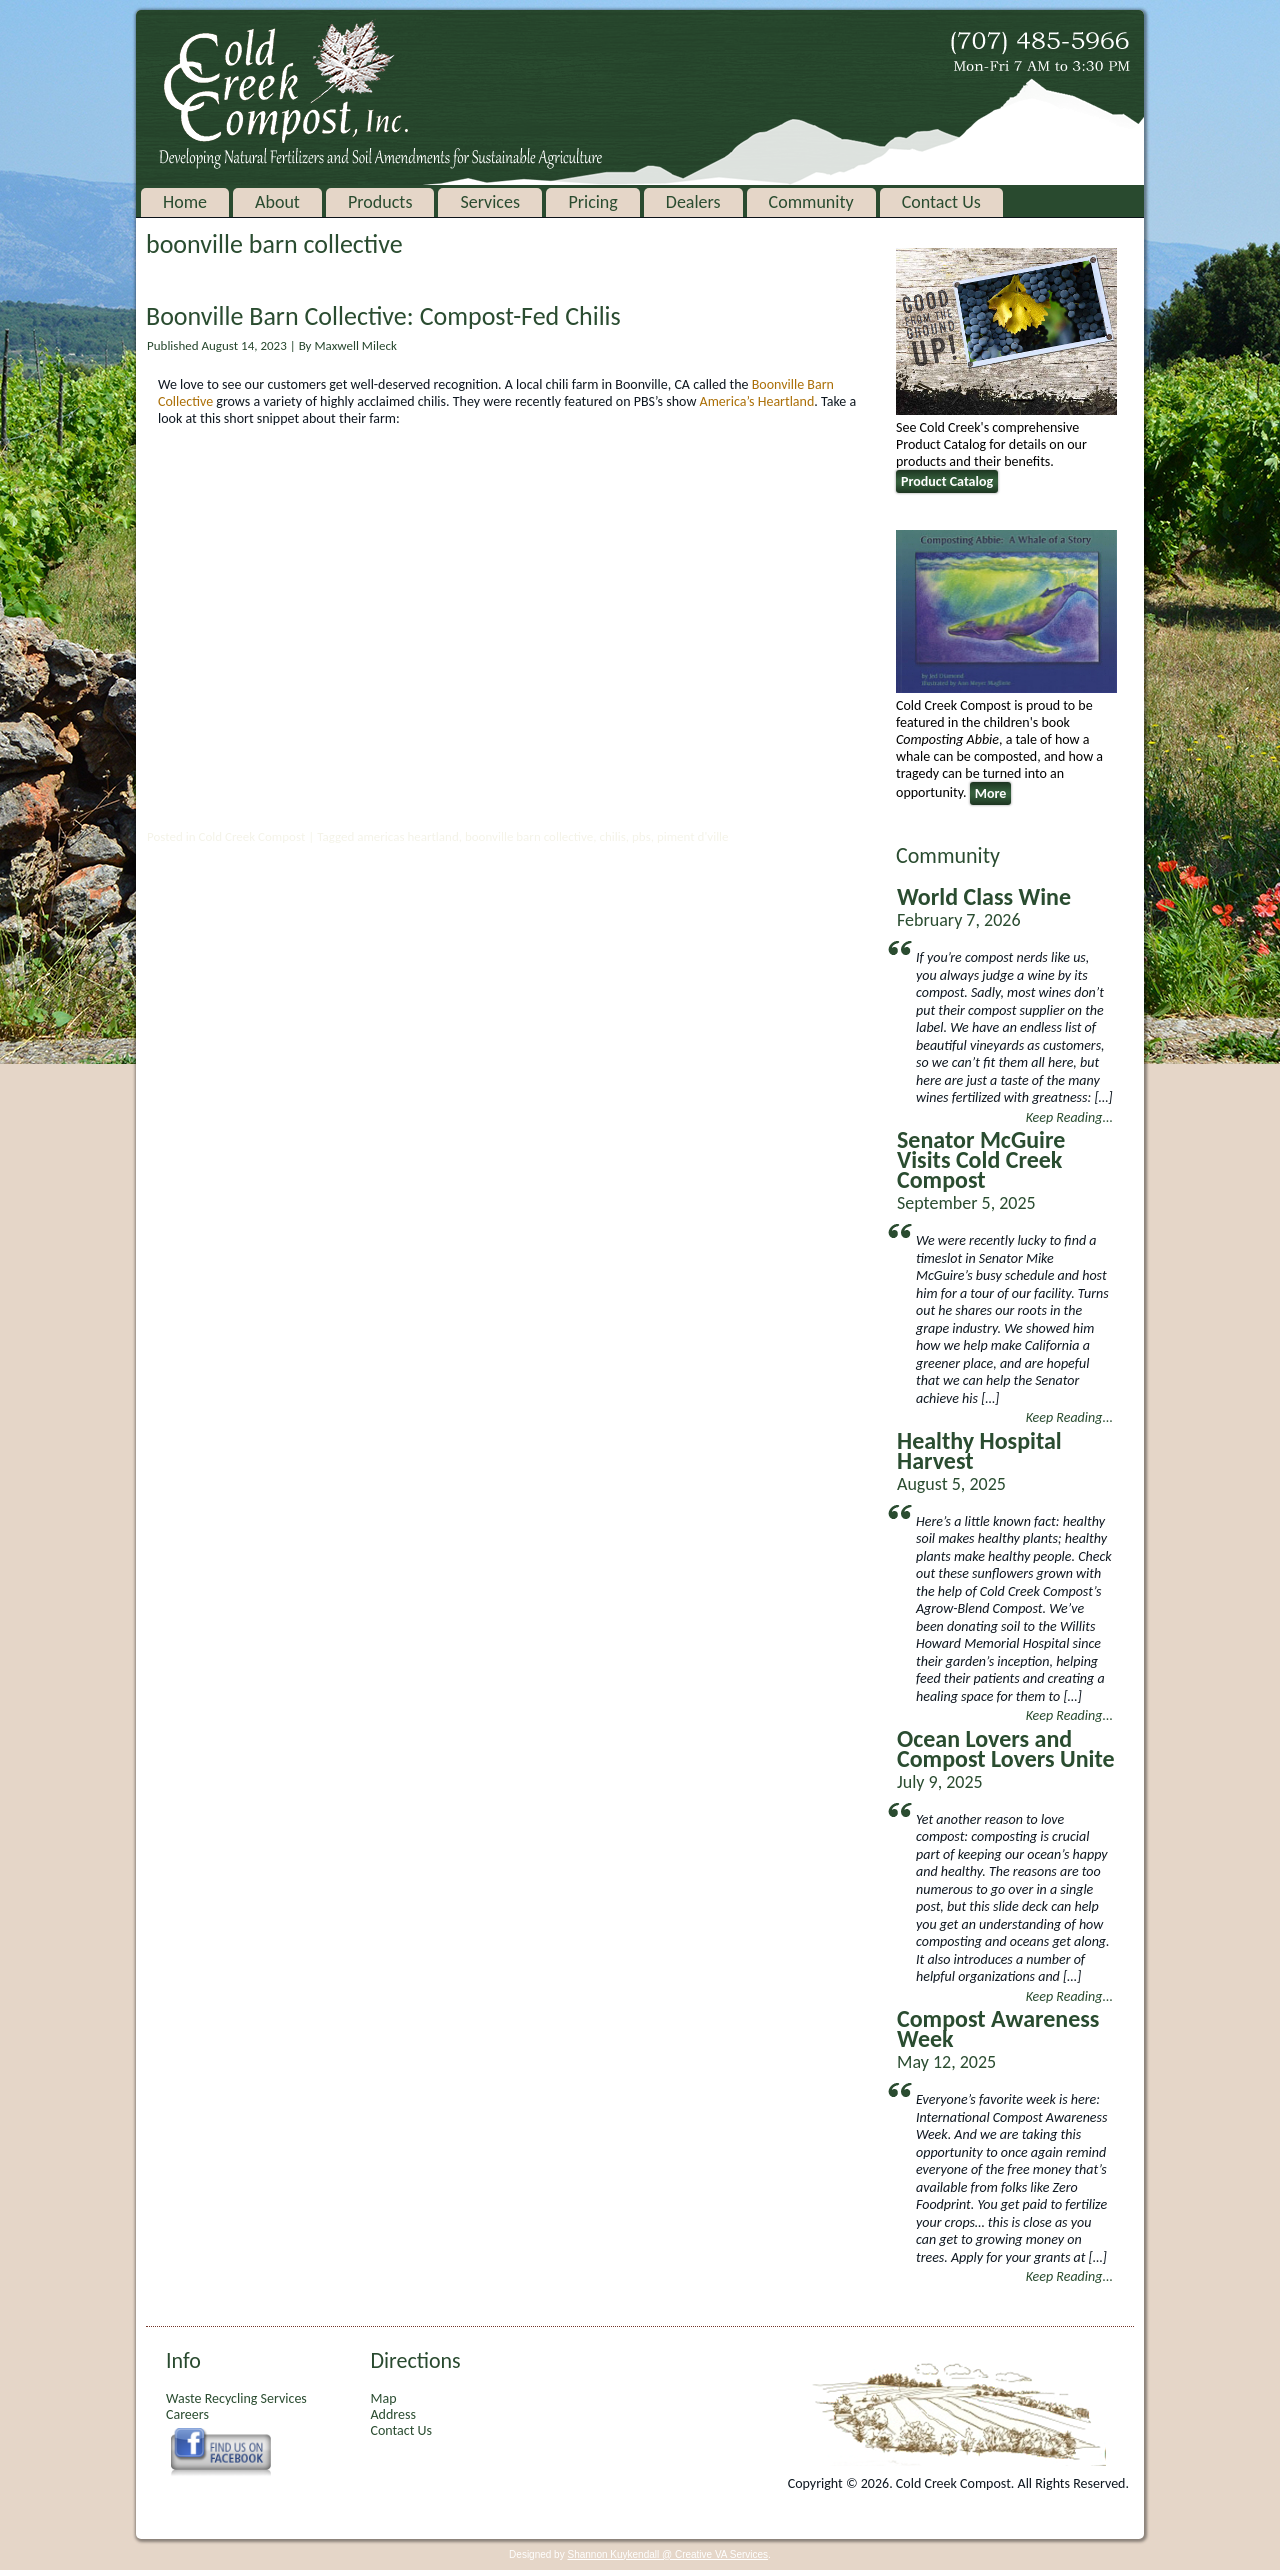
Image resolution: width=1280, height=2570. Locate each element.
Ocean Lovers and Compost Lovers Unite (1006, 1748)
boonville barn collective (529, 836)
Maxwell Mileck (355, 345)
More (991, 793)
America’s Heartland (757, 401)
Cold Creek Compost (251, 836)
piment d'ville (693, 836)
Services (490, 202)
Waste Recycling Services (236, 2398)
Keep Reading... (1069, 1117)
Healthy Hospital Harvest (979, 1450)
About (277, 202)
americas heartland (408, 836)
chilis (612, 836)
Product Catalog (947, 481)
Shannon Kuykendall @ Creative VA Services (667, 2554)
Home (185, 202)
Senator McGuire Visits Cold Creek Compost (981, 1159)
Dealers (692, 202)
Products (380, 202)
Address (392, 2414)
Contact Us (940, 202)
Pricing (592, 202)
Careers (187, 2414)
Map (383, 2398)
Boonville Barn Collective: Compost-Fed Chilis (383, 316)
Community (810, 202)
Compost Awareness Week (998, 2028)
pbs (641, 836)
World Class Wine (984, 896)
